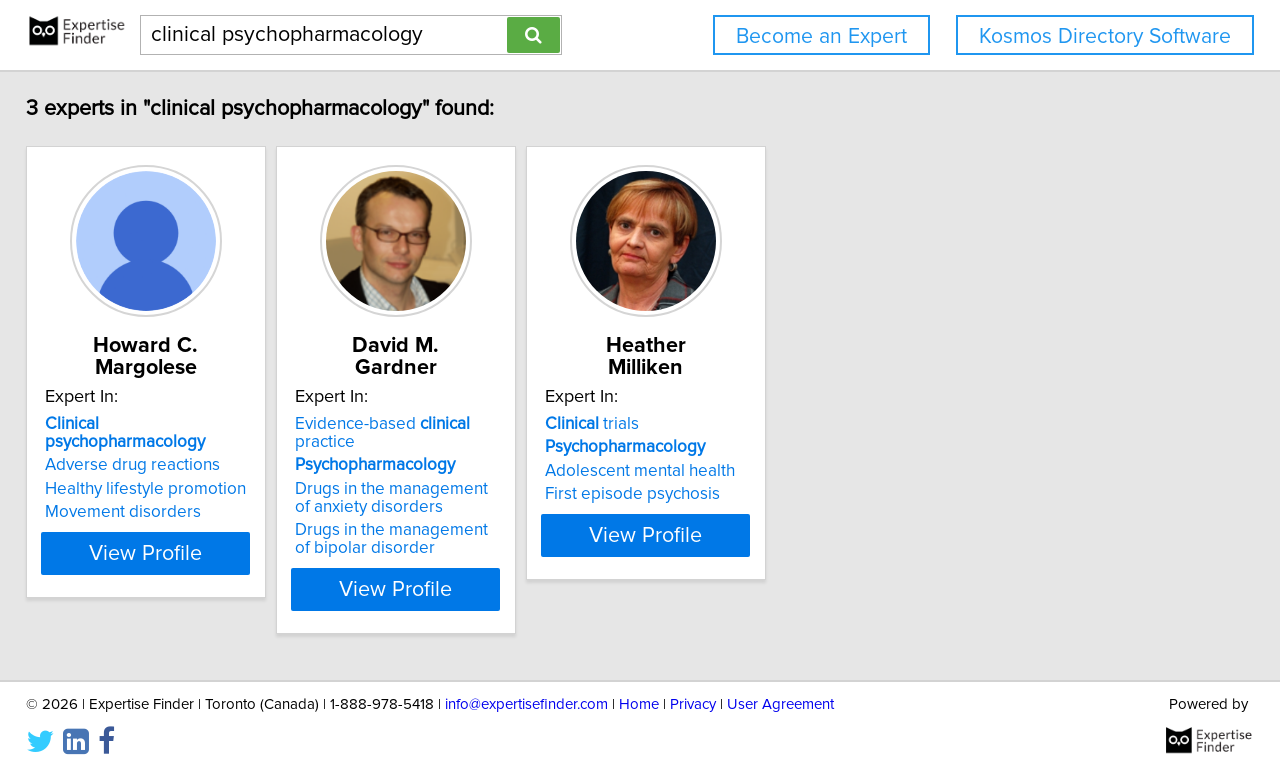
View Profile (185, 571)
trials (706, 424)
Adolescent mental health (754, 471)
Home (639, 686)
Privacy (693, 686)
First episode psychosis (746, 494)
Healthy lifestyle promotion (159, 471)
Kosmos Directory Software (1105, 36)
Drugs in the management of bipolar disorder (465, 521)
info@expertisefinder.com (526, 686)
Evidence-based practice (478, 424)
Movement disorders (137, 494)
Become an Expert (821, 36)
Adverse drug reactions (146, 447)
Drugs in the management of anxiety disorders (465, 480)
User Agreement (780, 686)
